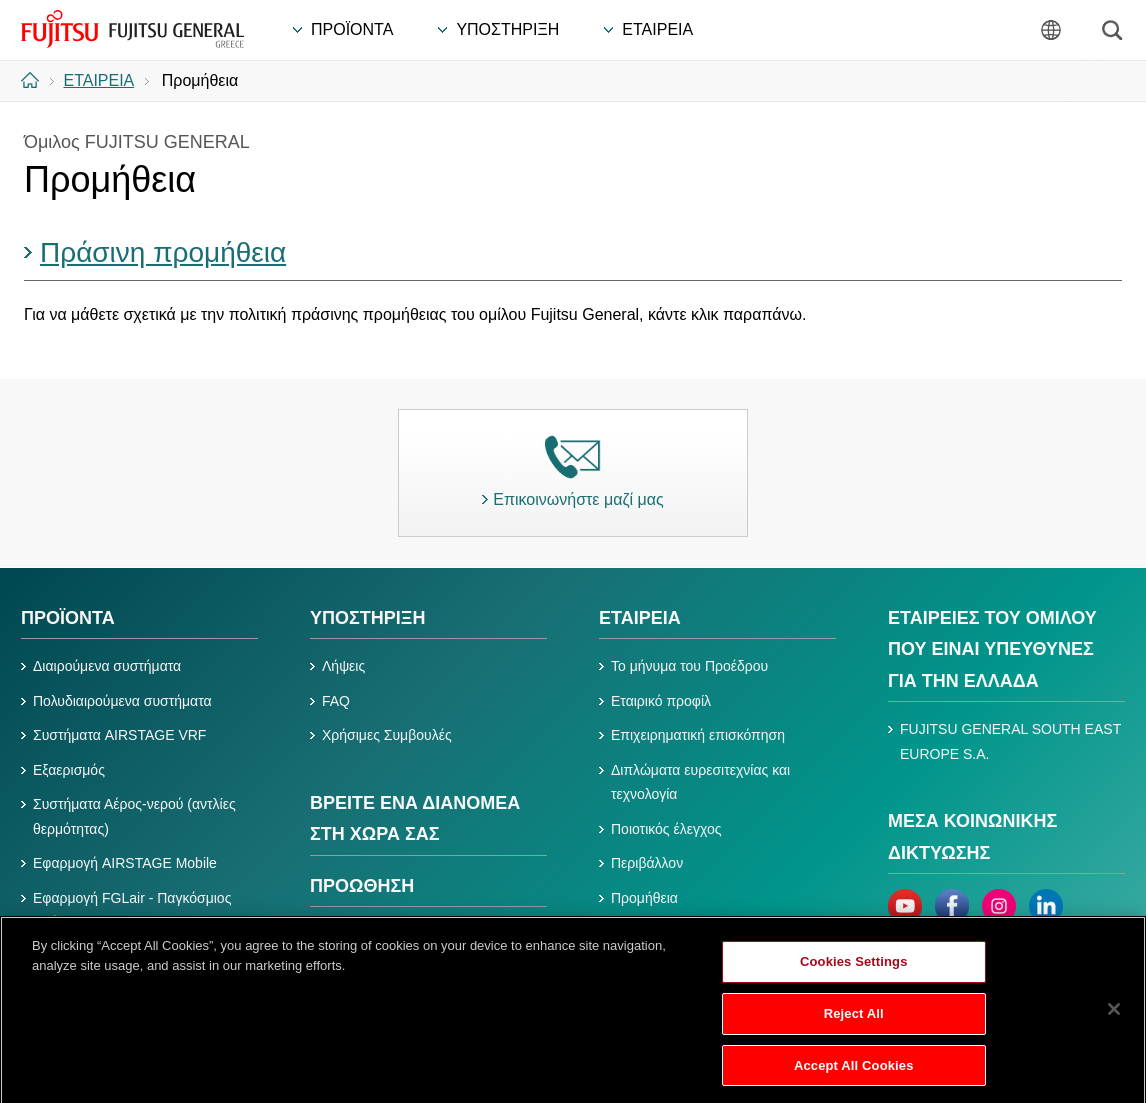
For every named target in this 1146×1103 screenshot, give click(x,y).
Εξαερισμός (69, 770)
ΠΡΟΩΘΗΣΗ (362, 886)
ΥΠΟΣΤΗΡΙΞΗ (367, 618)
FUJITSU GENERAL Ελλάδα (132, 29)
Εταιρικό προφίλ (661, 701)
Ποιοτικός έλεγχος (666, 829)
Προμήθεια (644, 898)
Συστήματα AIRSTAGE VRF (119, 735)
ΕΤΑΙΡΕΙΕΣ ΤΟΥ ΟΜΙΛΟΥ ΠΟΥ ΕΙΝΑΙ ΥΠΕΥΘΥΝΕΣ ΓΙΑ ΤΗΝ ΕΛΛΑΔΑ (992, 649)
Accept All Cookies (854, 1074)
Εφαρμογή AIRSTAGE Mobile (125, 863)
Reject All (854, 1023)
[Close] (1114, 1019)
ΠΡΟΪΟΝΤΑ (68, 618)
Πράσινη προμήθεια (163, 252)
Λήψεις (343, 666)
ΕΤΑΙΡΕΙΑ (640, 618)
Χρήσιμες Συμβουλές (387, 735)
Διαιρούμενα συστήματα (107, 666)
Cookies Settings (854, 971)
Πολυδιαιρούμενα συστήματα (122, 701)
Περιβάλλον (647, 863)
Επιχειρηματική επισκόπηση (698, 735)
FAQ (336, 701)
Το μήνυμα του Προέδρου (689, 666)
